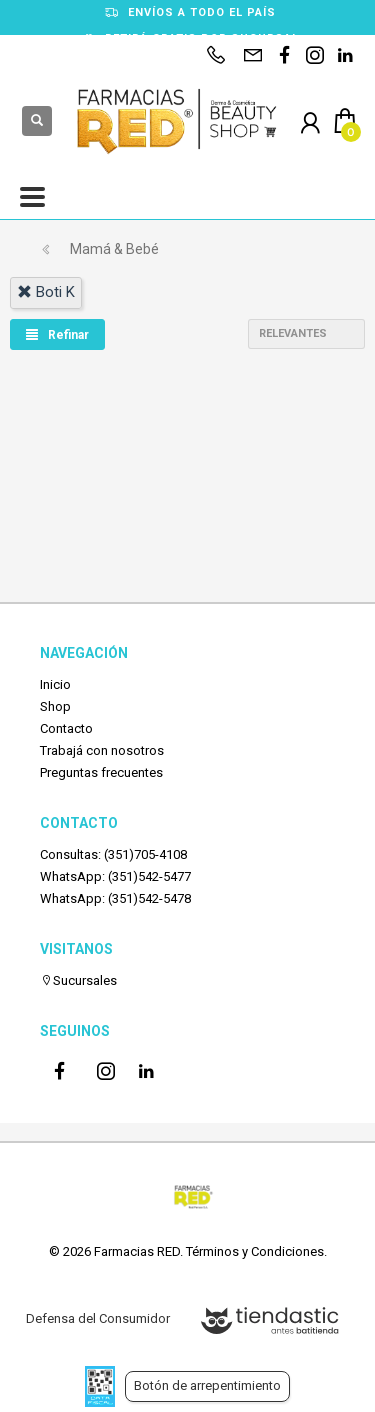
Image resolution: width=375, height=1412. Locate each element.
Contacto (66, 728)
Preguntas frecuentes (101, 772)
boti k (46, 292)
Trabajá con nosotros (102, 750)
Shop (55, 706)
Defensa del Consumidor (98, 1318)
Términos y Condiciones (255, 1251)
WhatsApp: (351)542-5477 (115, 876)
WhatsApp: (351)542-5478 (115, 898)
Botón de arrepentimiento (207, 1385)
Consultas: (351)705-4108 (113, 854)
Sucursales (78, 980)
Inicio (55, 684)
